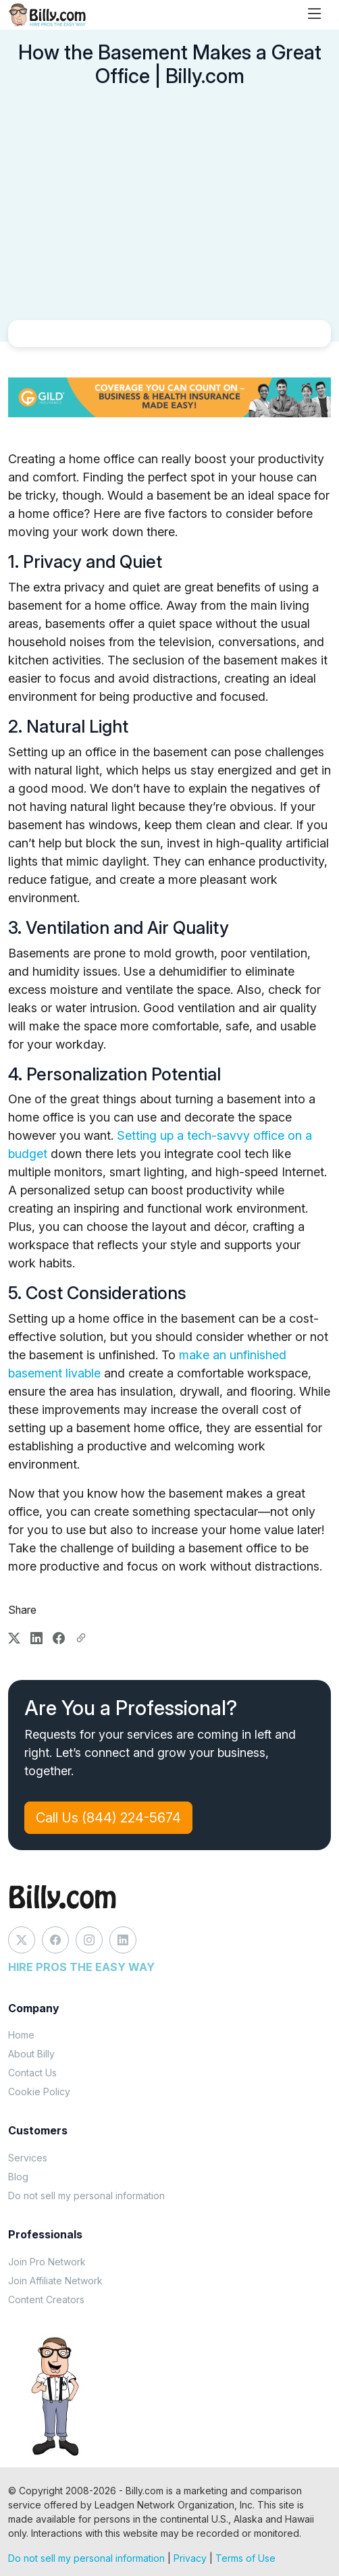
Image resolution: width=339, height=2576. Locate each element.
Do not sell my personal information (86, 2195)
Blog (18, 2176)
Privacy (190, 2558)
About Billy (31, 2053)
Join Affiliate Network (55, 2280)
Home (21, 2035)
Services (27, 2157)
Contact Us (32, 2072)
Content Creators (46, 2299)
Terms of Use (245, 2558)
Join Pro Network (47, 2261)
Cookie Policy (39, 2091)
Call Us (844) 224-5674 (108, 1818)
